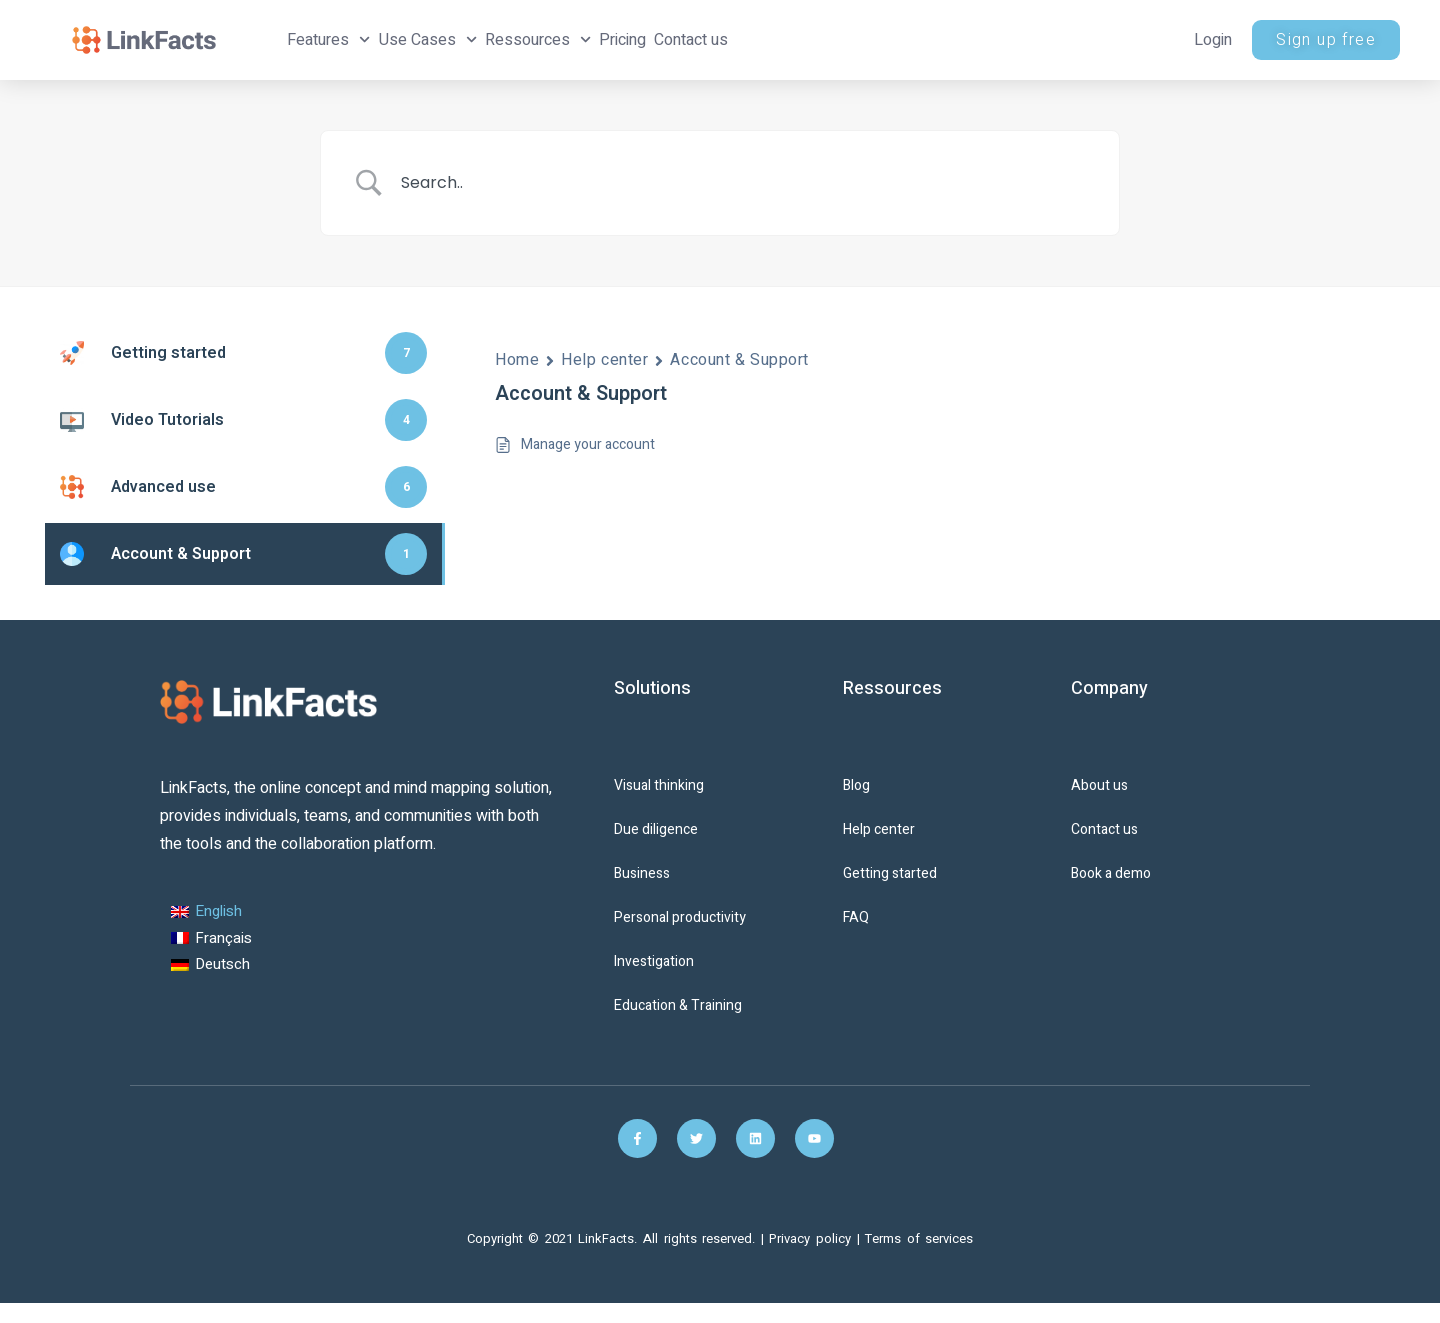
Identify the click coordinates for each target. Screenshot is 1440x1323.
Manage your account (588, 444)
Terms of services (919, 1238)
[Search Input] (745, 183)
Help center (604, 360)
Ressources (538, 39)
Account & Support (739, 360)
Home (517, 360)
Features (328, 39)
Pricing (622, 40)
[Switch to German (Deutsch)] (211, 965)
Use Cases (428, 39)
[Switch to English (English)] (211, 912)
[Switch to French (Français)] (211, 938)
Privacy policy (812, 1238)
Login (1213, 40)
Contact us (691, 40)
